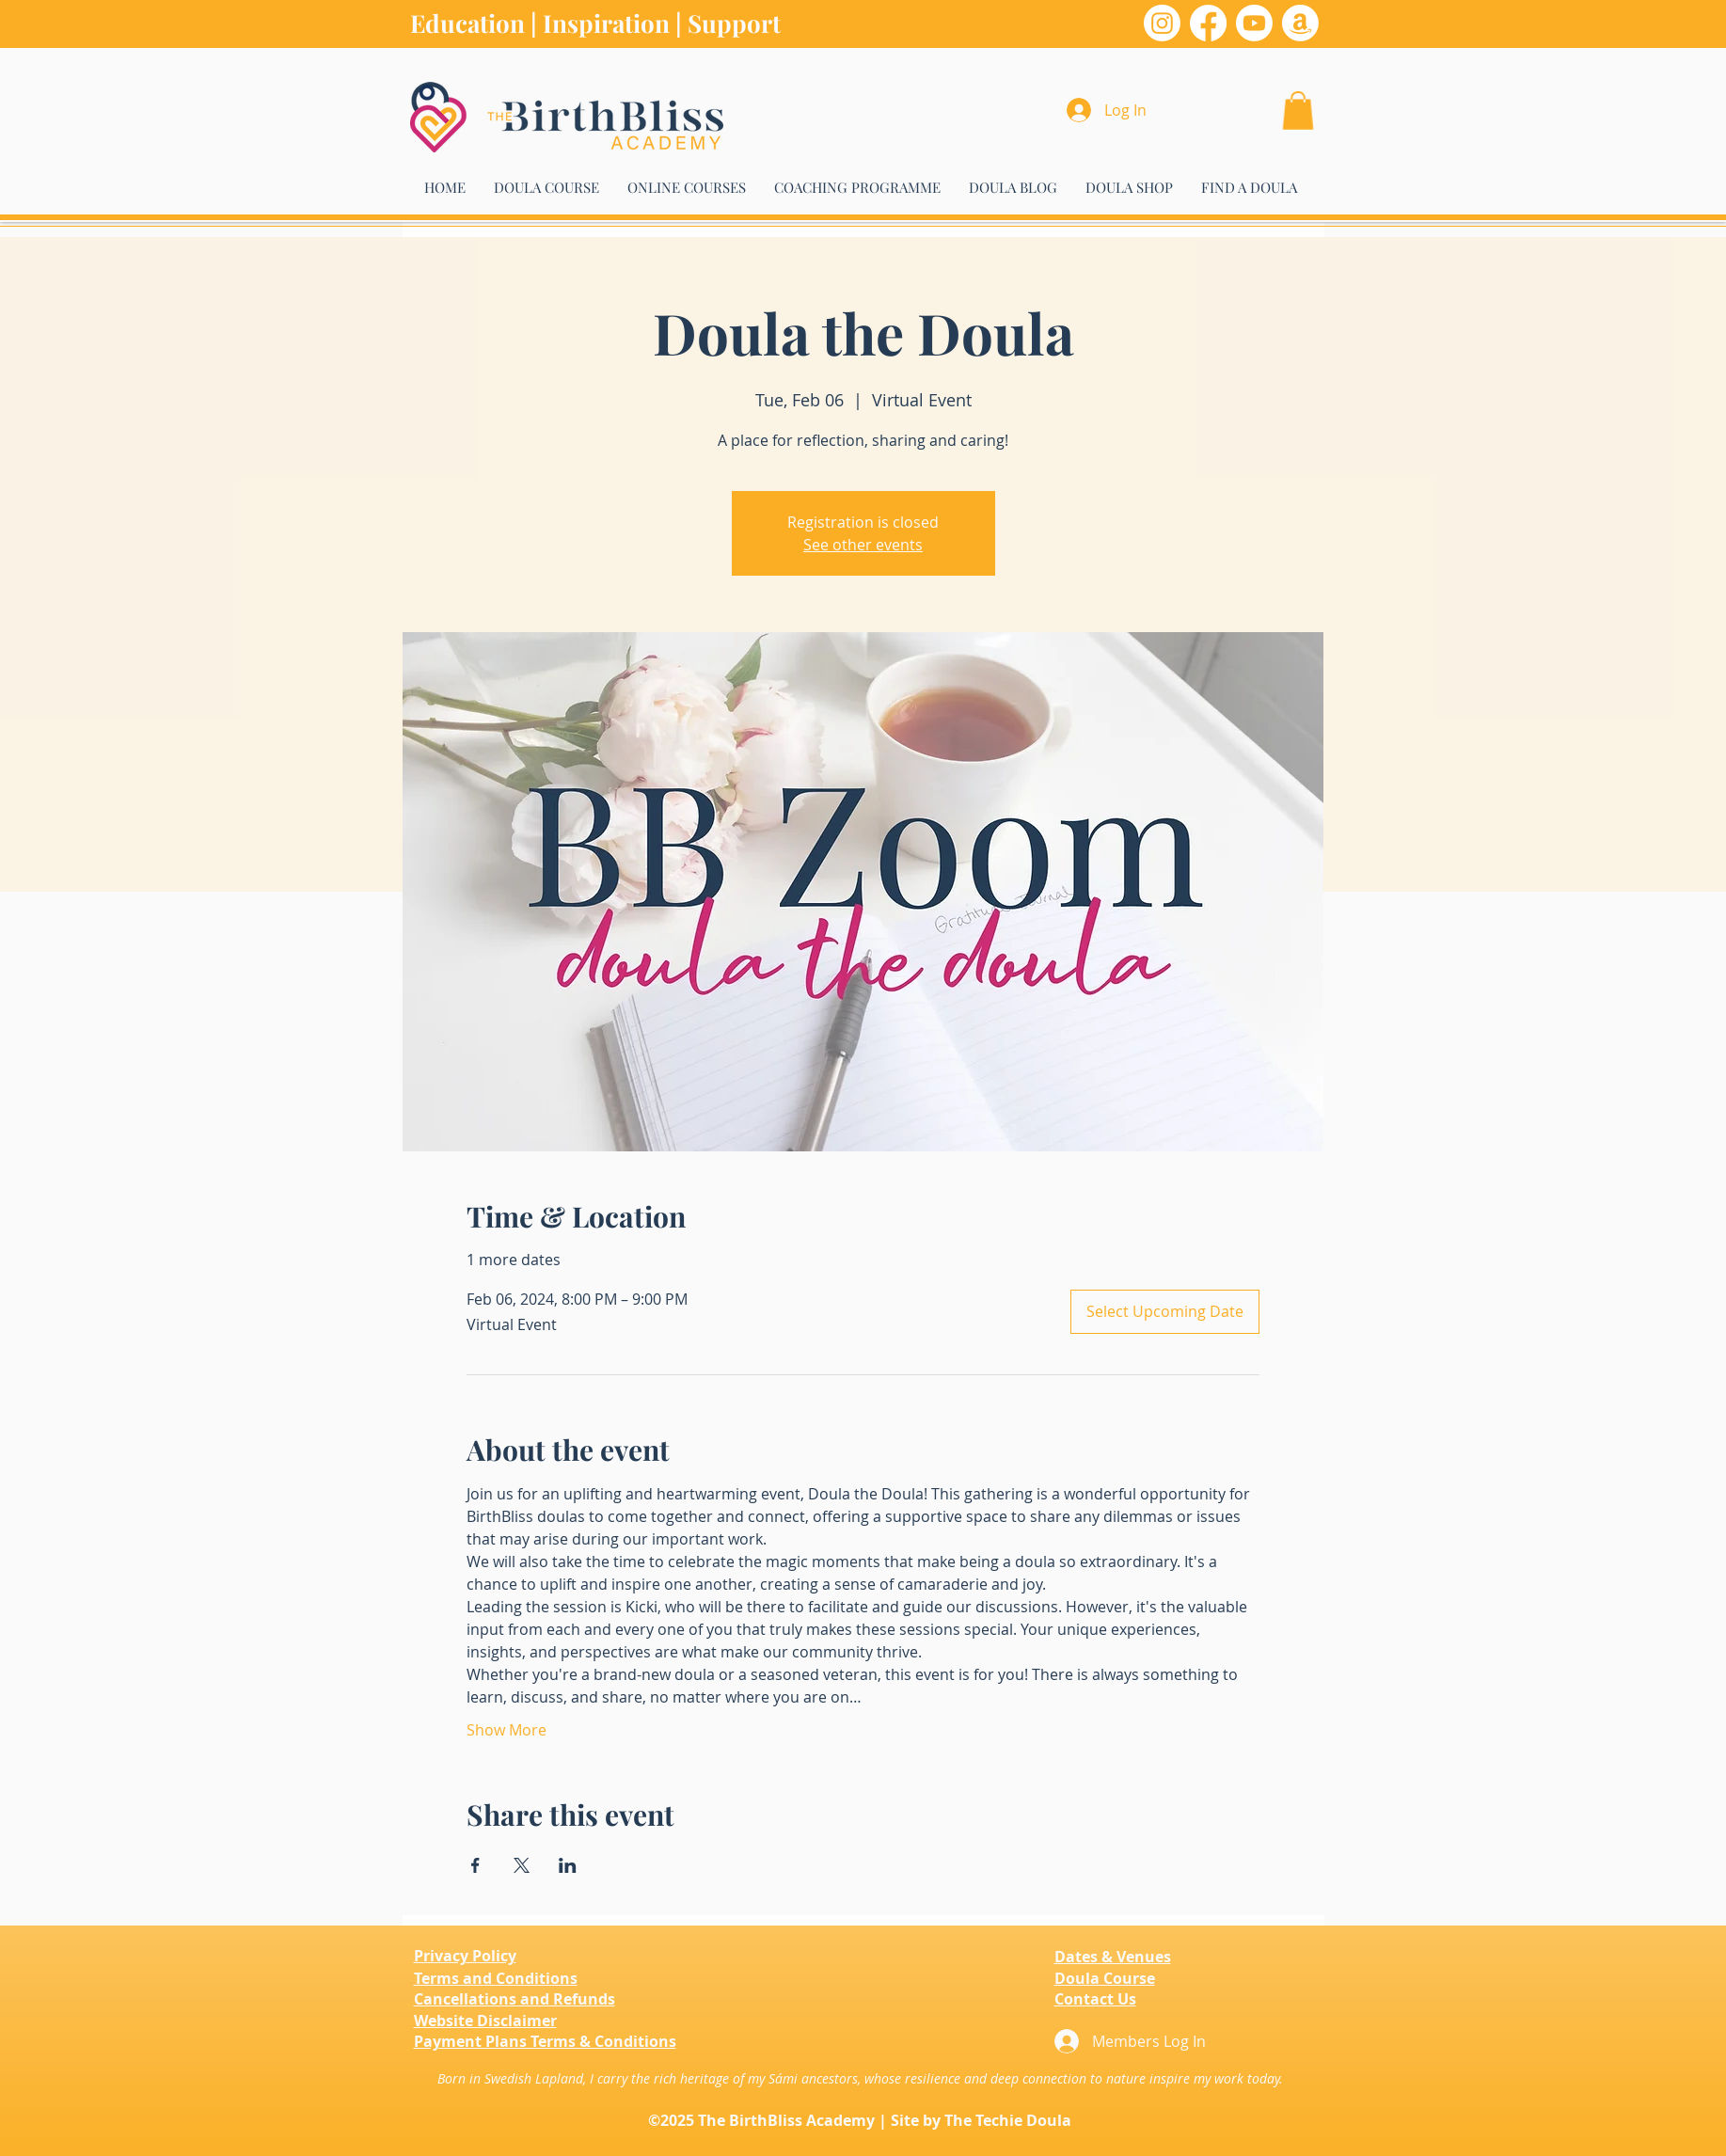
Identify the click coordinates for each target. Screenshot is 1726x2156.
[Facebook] (1208, 23)
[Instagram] (1162, 23)
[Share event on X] (521, 1865)
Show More (506, 1730)
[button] (1298, 110)
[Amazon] (1300, 23)
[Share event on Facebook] (475, 1865)
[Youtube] (1254, 23)
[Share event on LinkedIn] (568, 1865)
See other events (863, 544)
